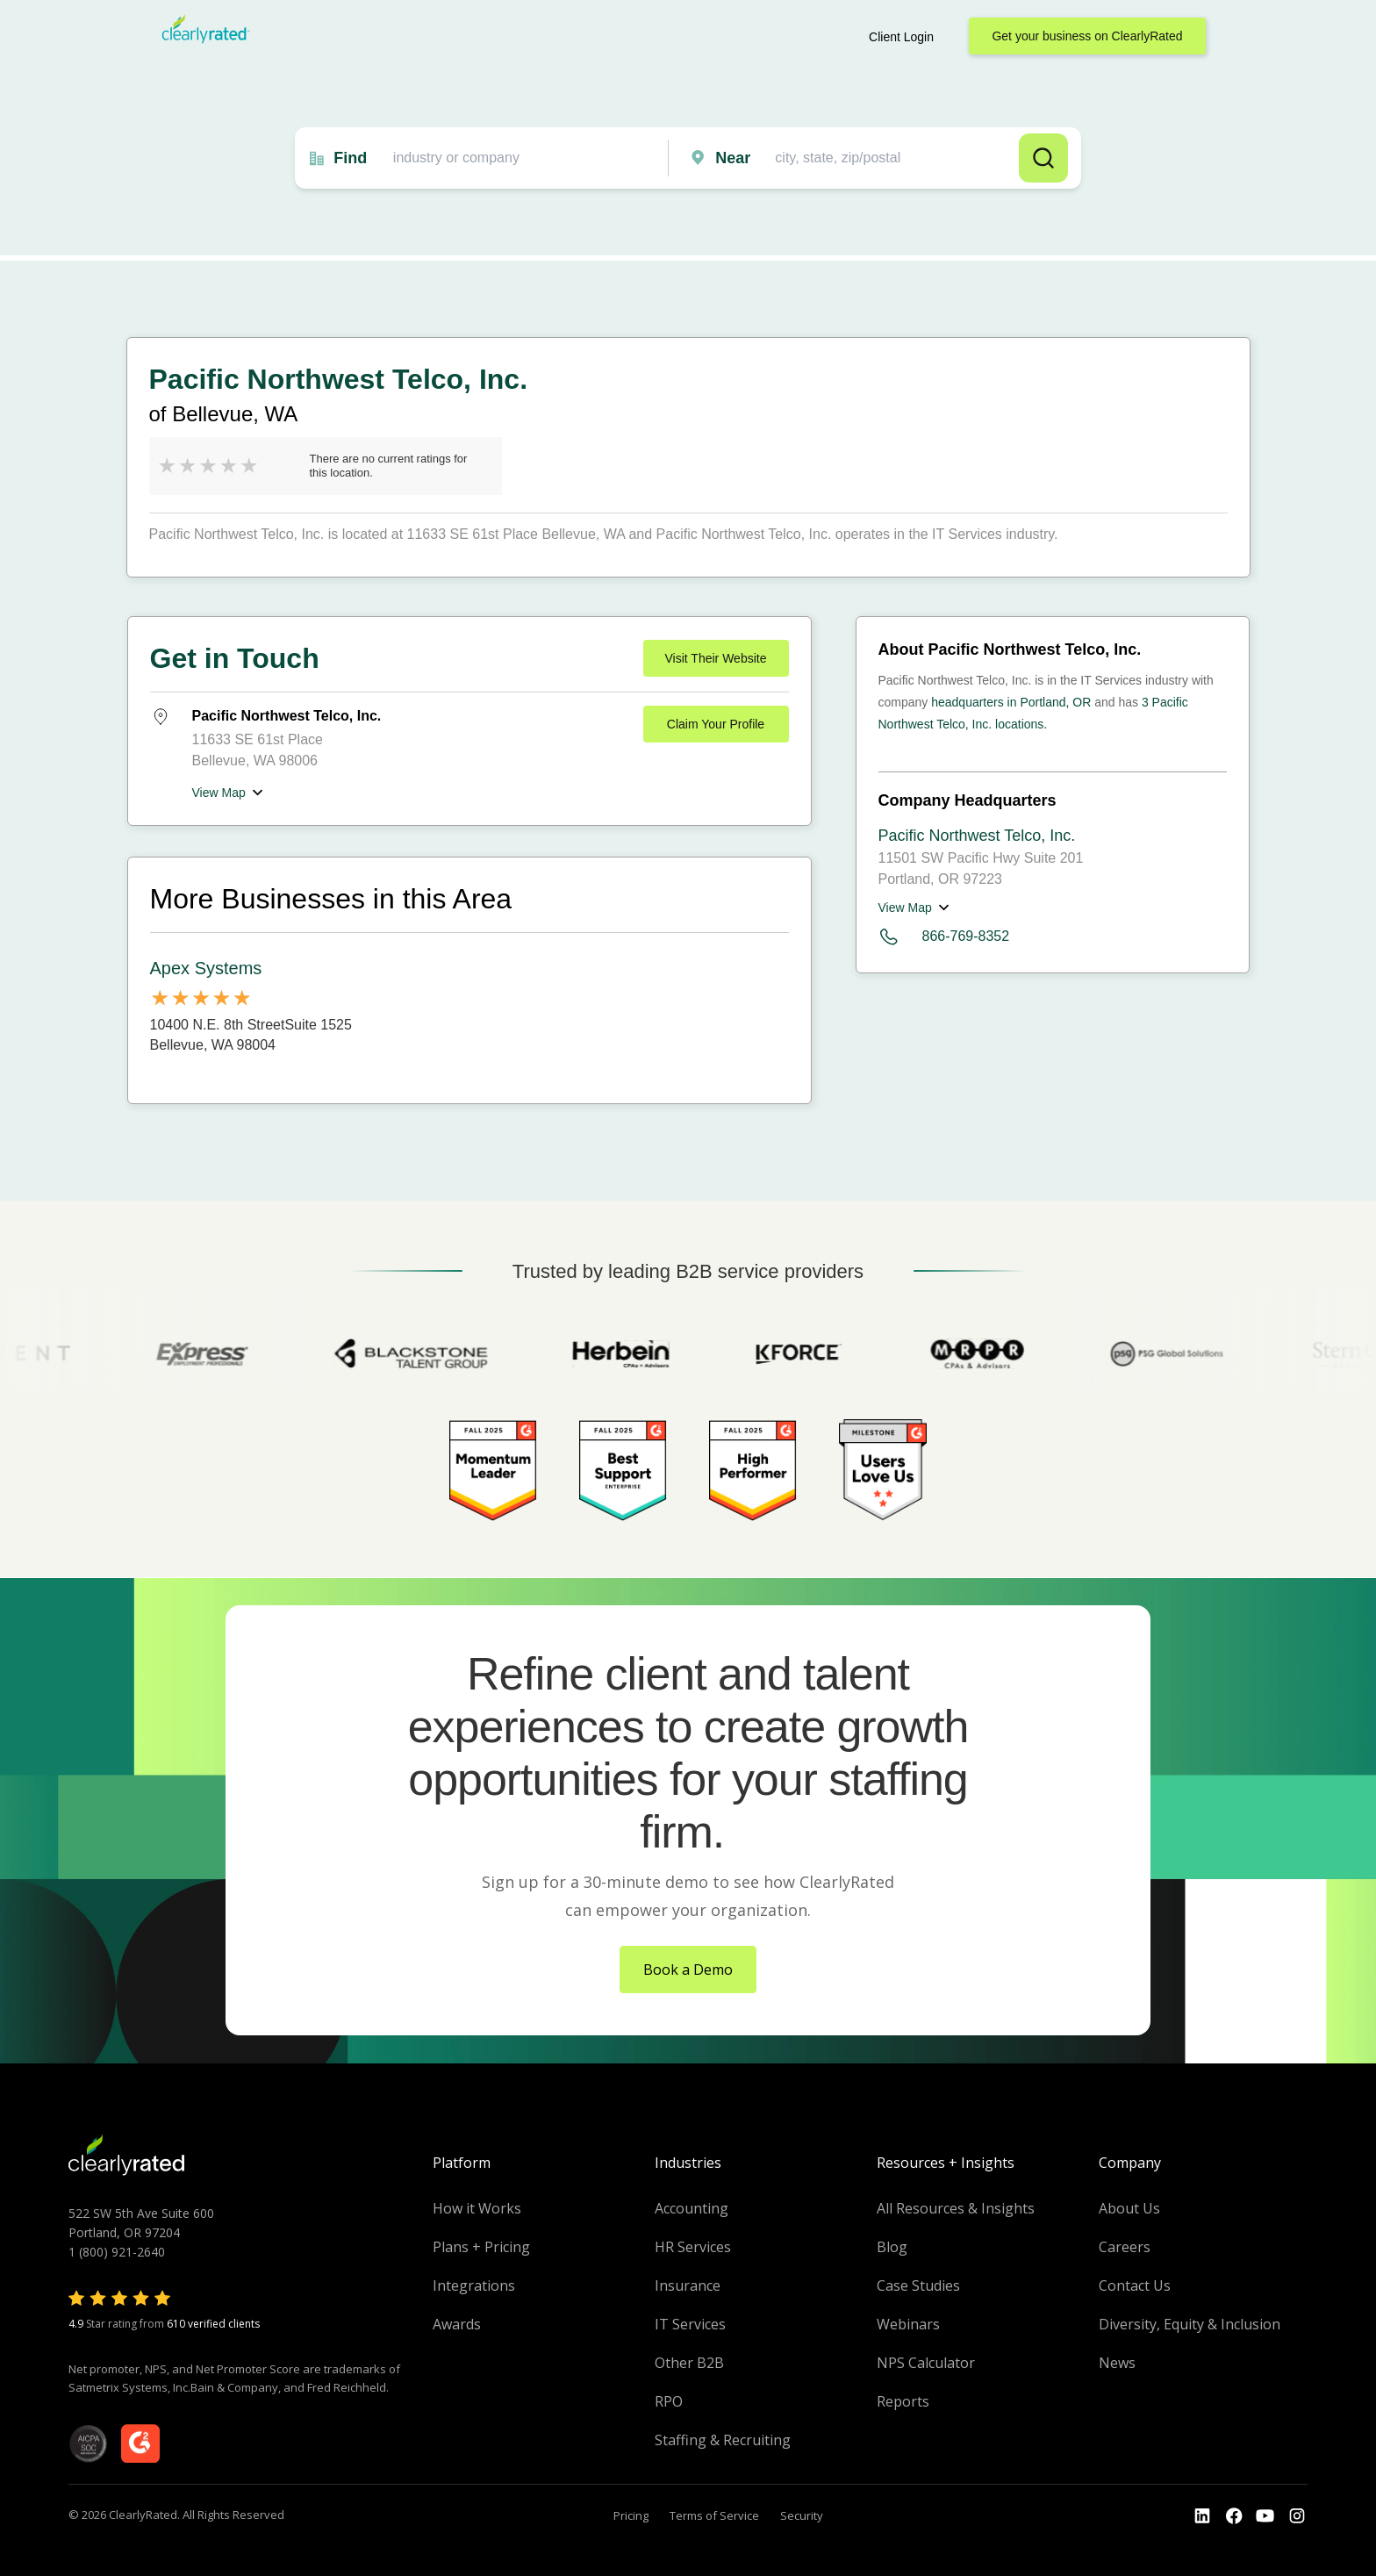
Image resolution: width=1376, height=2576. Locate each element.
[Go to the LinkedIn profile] (1202, 2516)
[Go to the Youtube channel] (1265, 2516)
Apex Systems (206, 968)
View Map (219, 793)
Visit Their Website (716, 658)
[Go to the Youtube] (1233, 2516)
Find (350, 158)
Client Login (901, 37)
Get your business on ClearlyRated (1087, 36)
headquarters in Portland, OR (1011, 702)
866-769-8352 (944, 937)
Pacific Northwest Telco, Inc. (977, 835)
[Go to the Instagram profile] (1297, 2516)
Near (732, 158)
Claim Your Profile (715, 724)
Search (1043, 158)
